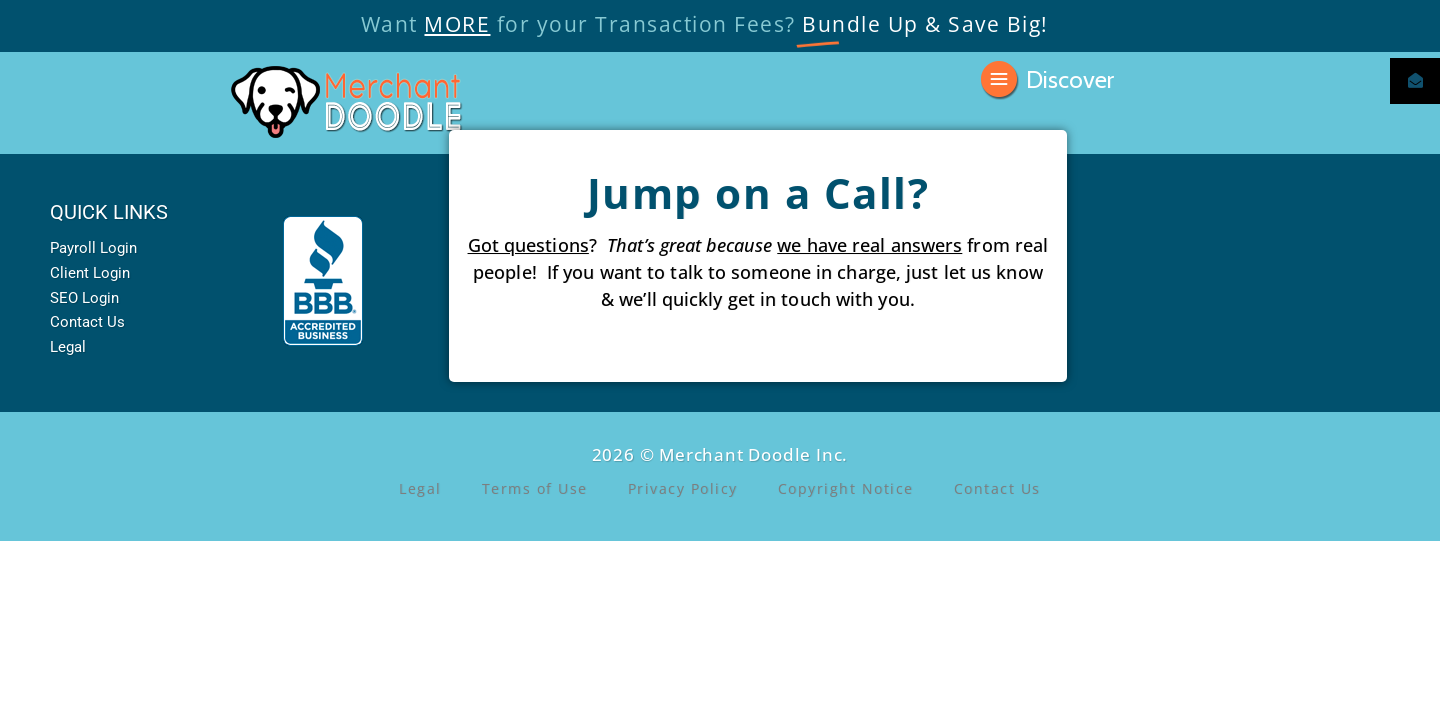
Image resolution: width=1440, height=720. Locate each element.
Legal (68, 347)
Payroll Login (93, 248)
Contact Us (87, 322)
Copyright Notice (846, 488)
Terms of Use (535, 488)
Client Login (90, 273)
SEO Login (84, 298)
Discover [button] (1070, 77)
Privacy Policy (683, 488)
